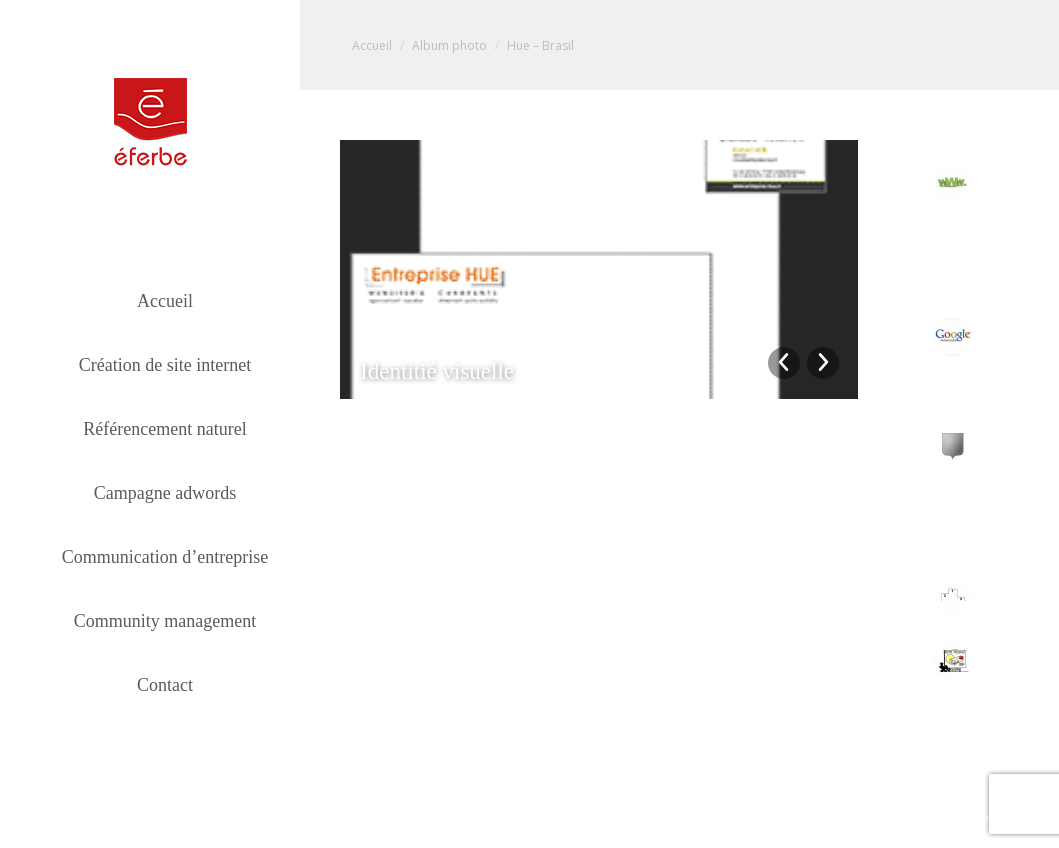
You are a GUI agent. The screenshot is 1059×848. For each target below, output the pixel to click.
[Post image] (953, 185)
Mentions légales (1013, 818)
